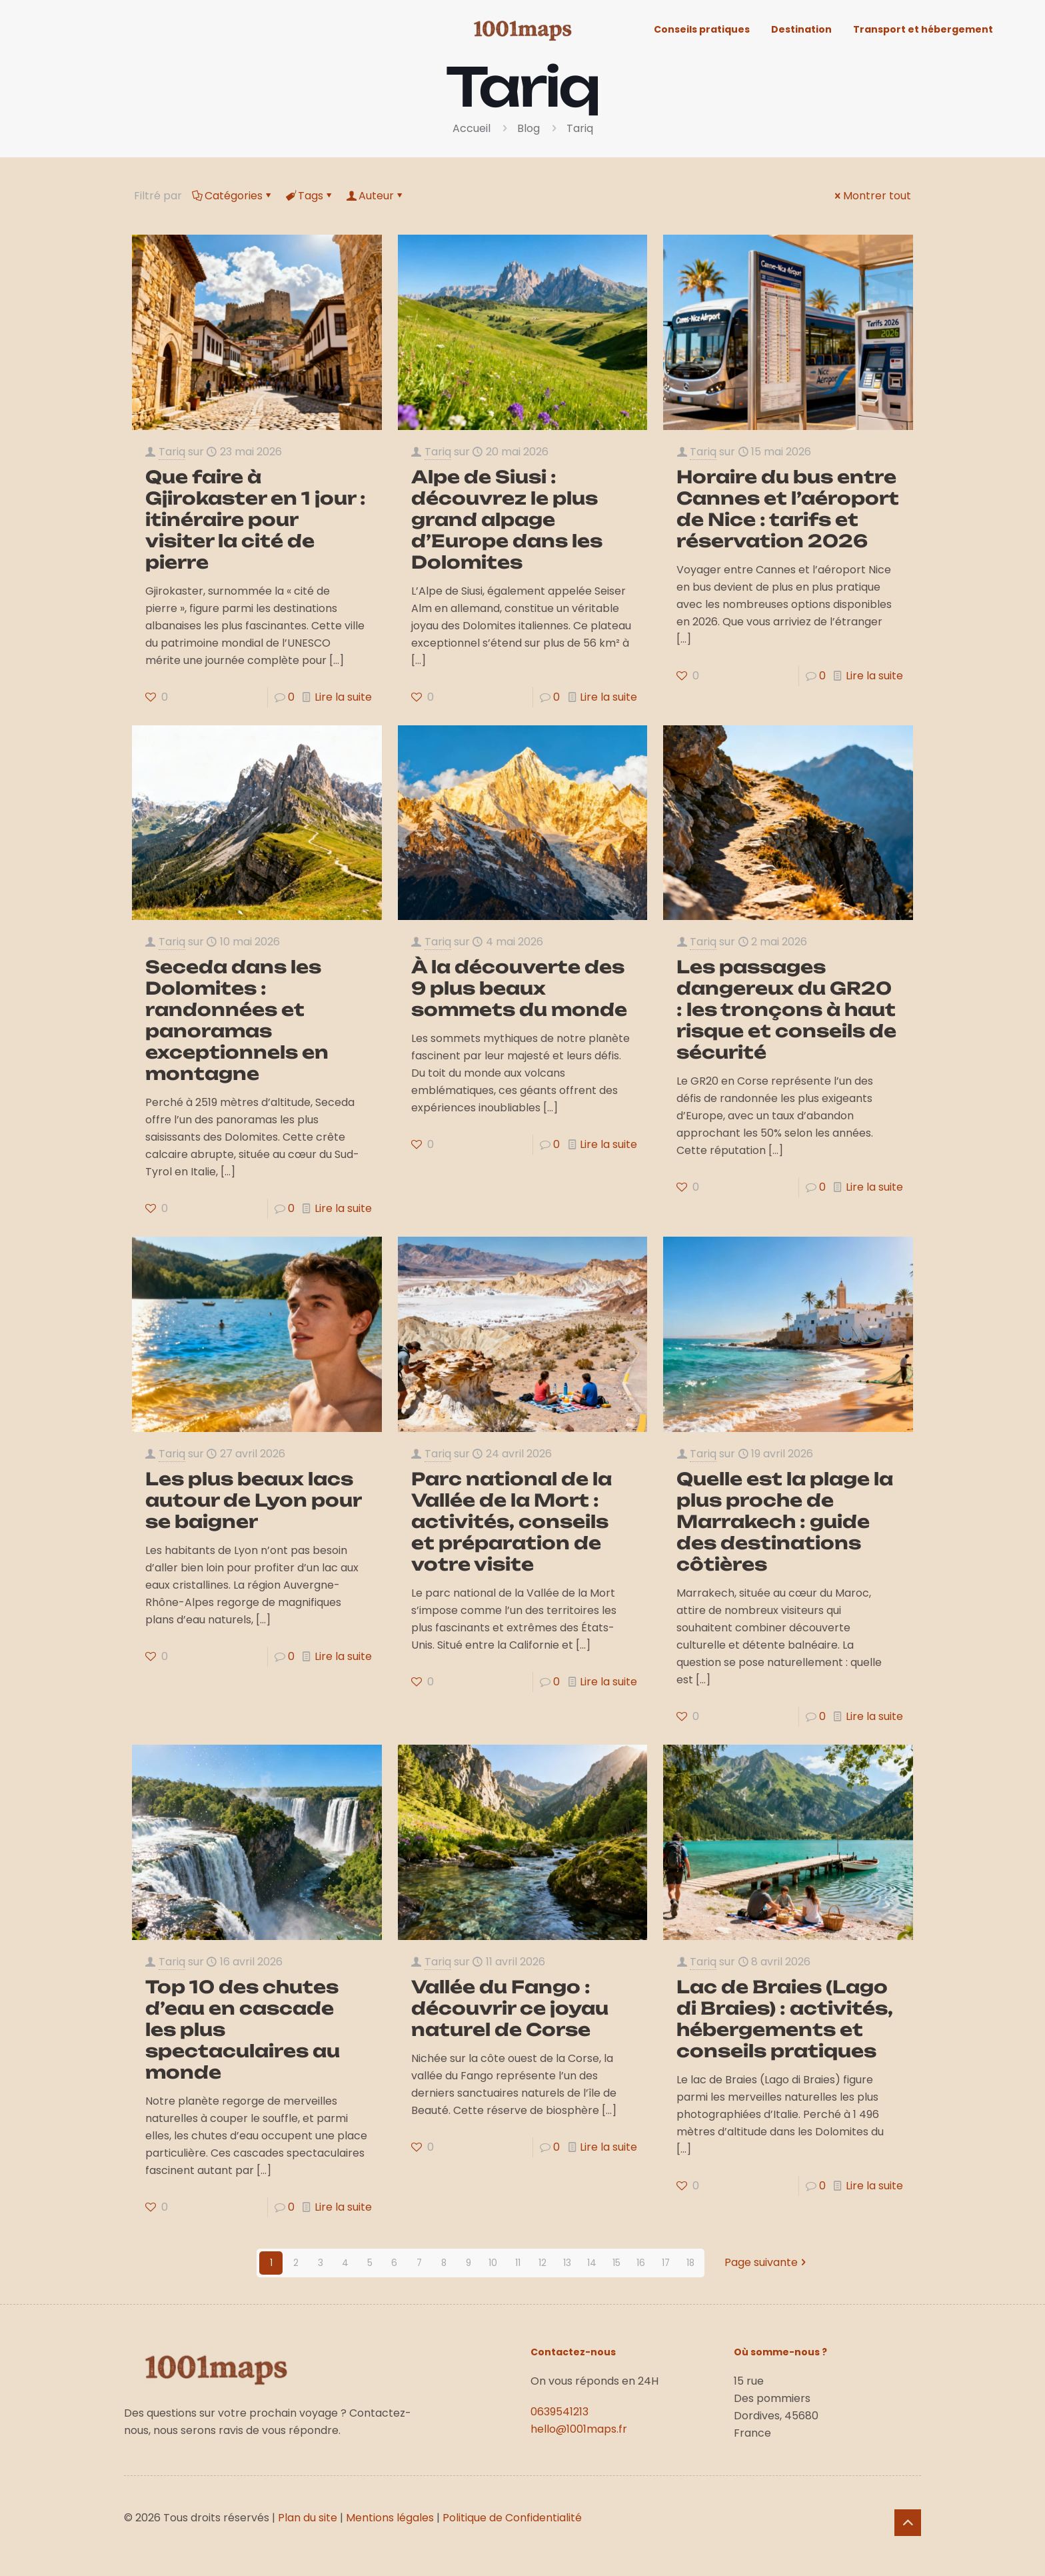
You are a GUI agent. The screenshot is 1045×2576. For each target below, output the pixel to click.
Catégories (232, 195)
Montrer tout (871, 195)
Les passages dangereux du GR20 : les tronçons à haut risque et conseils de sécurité (786, 1009)
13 (567, 2263)
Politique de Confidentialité (512, 2517)
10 (493, 2263)
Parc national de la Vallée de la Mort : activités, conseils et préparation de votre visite (511, 1521)
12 (542, 2263)
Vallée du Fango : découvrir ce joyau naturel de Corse (509, 2008)
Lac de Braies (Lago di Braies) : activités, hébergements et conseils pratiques (784, 2018)
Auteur (375, 195)
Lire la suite (343, 697)
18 (690, 2263)
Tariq (579, 128)
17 (665, 2263)
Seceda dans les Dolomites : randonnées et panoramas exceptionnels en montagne (237, 1020)
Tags (309, 195)
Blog (528, 128)
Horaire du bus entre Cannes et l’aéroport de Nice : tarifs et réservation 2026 (787, 508)
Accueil (472, 128)
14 (591, 2263)
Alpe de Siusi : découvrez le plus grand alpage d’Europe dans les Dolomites (506, 519)
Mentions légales (390, 2517)
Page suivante (766, 2263)
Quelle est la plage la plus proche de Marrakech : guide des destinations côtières (784, 1521)
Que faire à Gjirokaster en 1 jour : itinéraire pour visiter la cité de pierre (255, 519)
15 (616, 2263)
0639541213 (559, 2411)
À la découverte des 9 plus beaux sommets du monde (519, 988)
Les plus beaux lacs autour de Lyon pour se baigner (253, 1500)
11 (518, 2263)
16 (641, 2263)
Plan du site (307, 2517)
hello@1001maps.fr (578, 2429)
